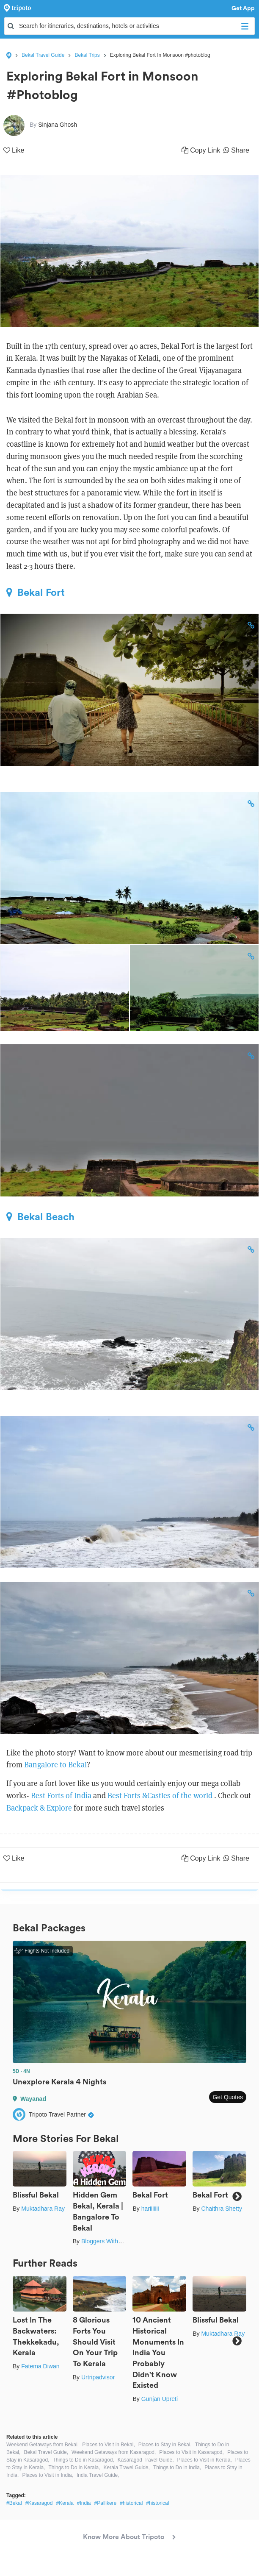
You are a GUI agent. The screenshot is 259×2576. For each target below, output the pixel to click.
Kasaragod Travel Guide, (146, 2460)
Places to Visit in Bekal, (108, 2445)
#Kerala (64, 2503)
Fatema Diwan (40, 2366)
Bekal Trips (86, 55)
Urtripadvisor (98, 2377)
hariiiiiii (150, 2208)
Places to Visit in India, (47, 2475)
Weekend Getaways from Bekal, (42, 2445)
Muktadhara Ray (43, 2208)
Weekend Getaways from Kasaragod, (114, 2452)
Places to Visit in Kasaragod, (191, 2452)
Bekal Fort (35, 592)
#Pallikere (105, 2503)
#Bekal (14, 2503)
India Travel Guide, (98, 2475)
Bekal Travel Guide (43, 55)
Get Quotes (227, 2097)
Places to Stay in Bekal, (165, 2445)
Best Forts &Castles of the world (160, 1795)
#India (84, 2503)
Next (236, 2196)
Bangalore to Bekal (55, 1764)
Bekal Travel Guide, (46, 2452)
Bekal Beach (40, 1216)
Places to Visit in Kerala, (204, 2460)
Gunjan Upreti (159, 2398)
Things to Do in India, (177, 2467)
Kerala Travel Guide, (126, 2467)
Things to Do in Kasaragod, (83, 2460)
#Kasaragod (39, 2503)
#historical (131, 2503)
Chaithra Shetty (221, 2208)
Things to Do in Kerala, (74, 2467)
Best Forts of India (61, 1795)
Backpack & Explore (39, 1808)
